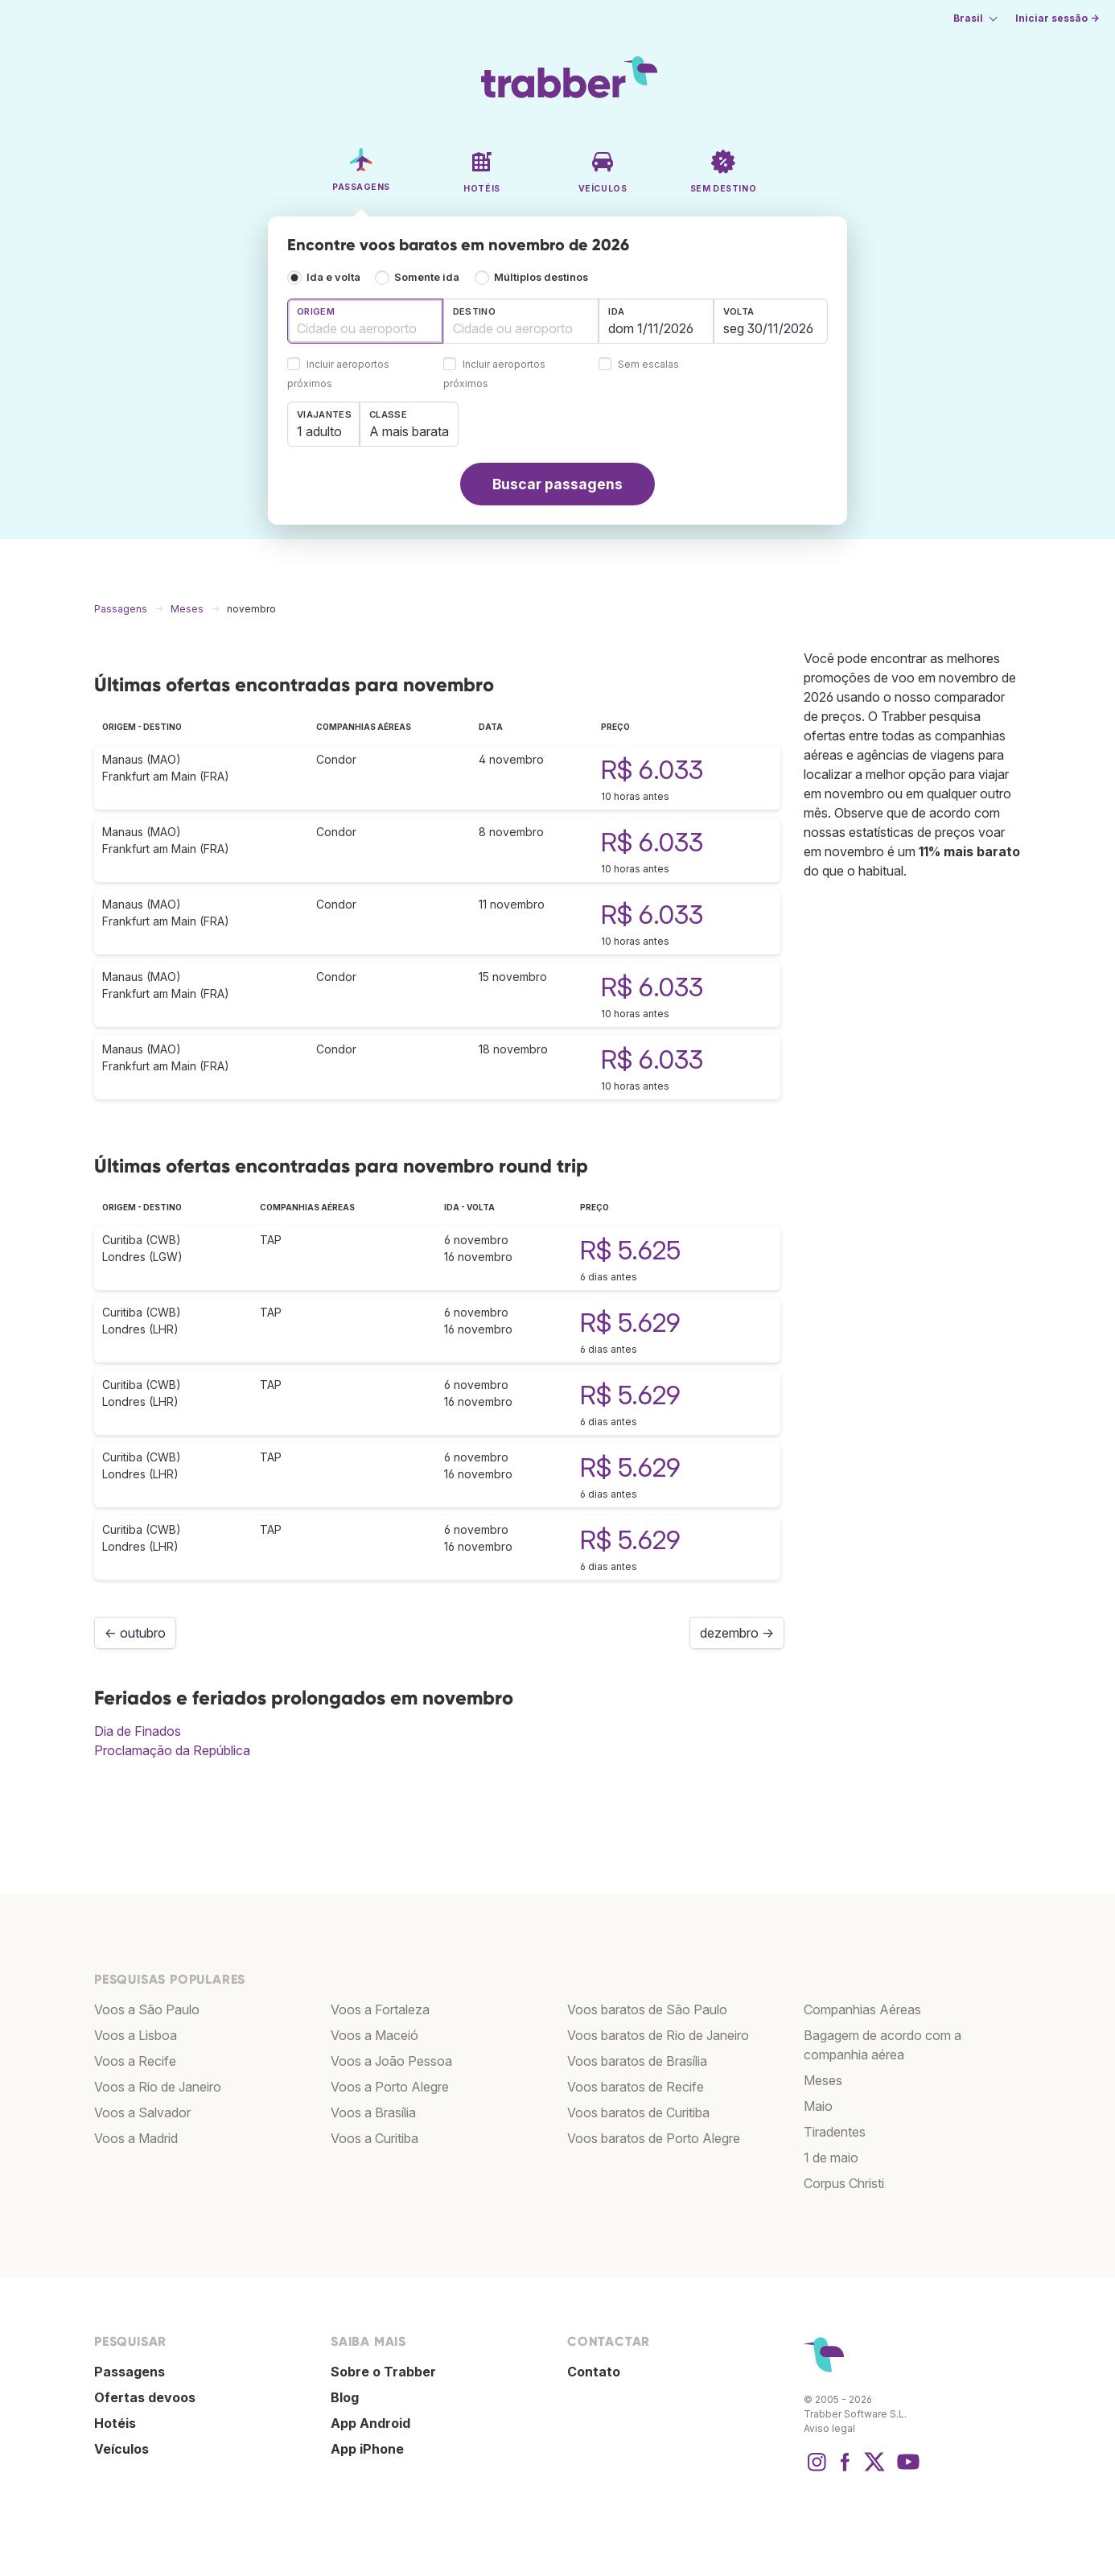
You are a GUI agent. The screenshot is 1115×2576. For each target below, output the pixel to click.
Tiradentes (835, 2132)
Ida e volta (333, 277)
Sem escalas (648, 365)
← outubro (135, 1633)
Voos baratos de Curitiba (638, 2112)
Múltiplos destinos (541, 277)
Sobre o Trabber (383, 2372)
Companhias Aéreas (862, 2009)
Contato (593, 2372)
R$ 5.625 (630, 1250)
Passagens (129, 2372)
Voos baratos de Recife (635, 2087)
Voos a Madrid (136, 2138)
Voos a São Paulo (147, 2009)
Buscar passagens (557, 484)
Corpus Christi (844, 2183)
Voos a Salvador (142, 2112)
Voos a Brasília (373, 2112)
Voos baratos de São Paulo (647, 2009)
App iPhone (367, 2449)
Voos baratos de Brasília (637, 2061)
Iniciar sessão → (1057, 18)
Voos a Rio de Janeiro (157, 2087)
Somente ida (426, 277)
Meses (823, 2080)
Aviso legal (829, 2428)
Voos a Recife (135, 2061)
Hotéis (115, 2423)
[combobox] (365, 321)
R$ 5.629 (630, 1322)
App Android (370, 2423)
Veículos (121, 2449)
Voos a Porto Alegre (390, 2087)
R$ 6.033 (652, 769)
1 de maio (831, 2157)
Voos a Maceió (374, 2035)
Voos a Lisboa (135, 2035)
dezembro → (737, 1633)
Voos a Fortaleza (380, 2009)
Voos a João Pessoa (391, 2061)
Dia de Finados (137, 1731)
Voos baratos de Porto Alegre (653, 2138)
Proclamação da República (172, 1750)
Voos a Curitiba (374, 2138)
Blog (345, 2397)
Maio (818, 2106)
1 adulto (319, 431)
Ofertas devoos (144, 2397)
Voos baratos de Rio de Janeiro (658, 2035)
